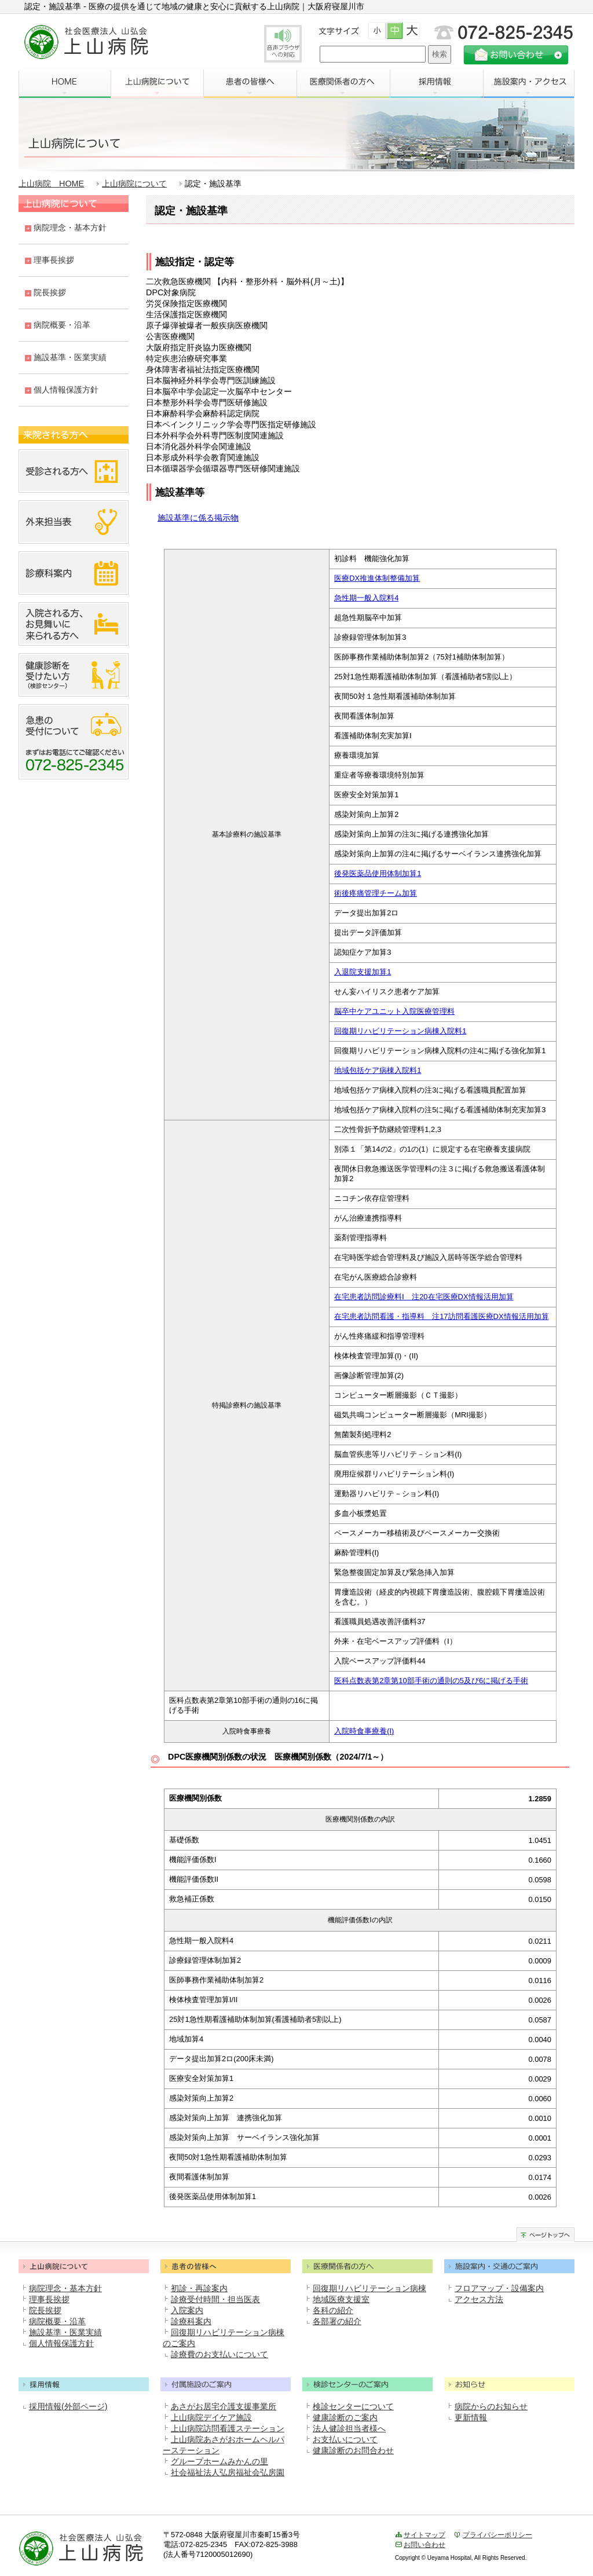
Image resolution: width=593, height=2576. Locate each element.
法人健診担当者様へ (349, 2428)
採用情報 (437, 84)
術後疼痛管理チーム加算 (375, 893)
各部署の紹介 (337, 2321)
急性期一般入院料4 (366, 597)
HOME (65, 84)
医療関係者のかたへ (367, 2264)
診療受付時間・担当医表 (215, 2299)
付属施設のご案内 (225, 2382)
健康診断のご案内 (345, 2417)
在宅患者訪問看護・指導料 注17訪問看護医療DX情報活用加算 (441, 1316)
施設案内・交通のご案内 (509, 2264)
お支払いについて (345, 2439)
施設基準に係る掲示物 (198, 517)
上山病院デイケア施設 (211, 2417)
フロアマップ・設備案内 (499, 2288)
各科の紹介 (333, 2310)
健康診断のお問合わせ (353, 2450)
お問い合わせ (424, 2545)
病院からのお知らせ (491, 2406)
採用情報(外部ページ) (68, 2406)
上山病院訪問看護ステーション (227, 2428)
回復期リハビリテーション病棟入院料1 (400, 1031)
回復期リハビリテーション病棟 (369, 2288)
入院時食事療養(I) (364, 1731)
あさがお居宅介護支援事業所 (223, 2406)
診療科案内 (191, 2321)
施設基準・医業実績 (70, 357)
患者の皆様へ (250, 84)
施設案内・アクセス (529, 84)
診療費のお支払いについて (219, 2354)
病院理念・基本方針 (70, 227)
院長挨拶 (50, 292)
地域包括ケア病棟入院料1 (377, 1070)
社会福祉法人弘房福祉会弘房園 (227, 2472)
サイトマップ (424, 2535)
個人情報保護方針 (66, 389)
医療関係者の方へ (343, 84)
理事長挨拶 (54, 260)
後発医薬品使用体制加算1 (377, 873)
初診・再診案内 (199, 2288)
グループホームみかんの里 (219, 2461)
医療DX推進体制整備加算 (377, 578)
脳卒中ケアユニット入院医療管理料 (394, 1011)
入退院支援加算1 (362, 972)
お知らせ (509, 2382)
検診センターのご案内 (367, 2382)
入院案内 (187, 2310)
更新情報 (471, 2417)
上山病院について (157, 84)
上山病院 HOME (51, 183)
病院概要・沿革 (62, 324)
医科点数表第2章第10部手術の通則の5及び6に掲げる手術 (431, 1680)
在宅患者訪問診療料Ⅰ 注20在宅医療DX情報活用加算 (423, 1296)
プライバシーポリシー (497, 2535)
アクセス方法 (479, 2299)
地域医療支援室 (341, 2299)
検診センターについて (353, 2406)
